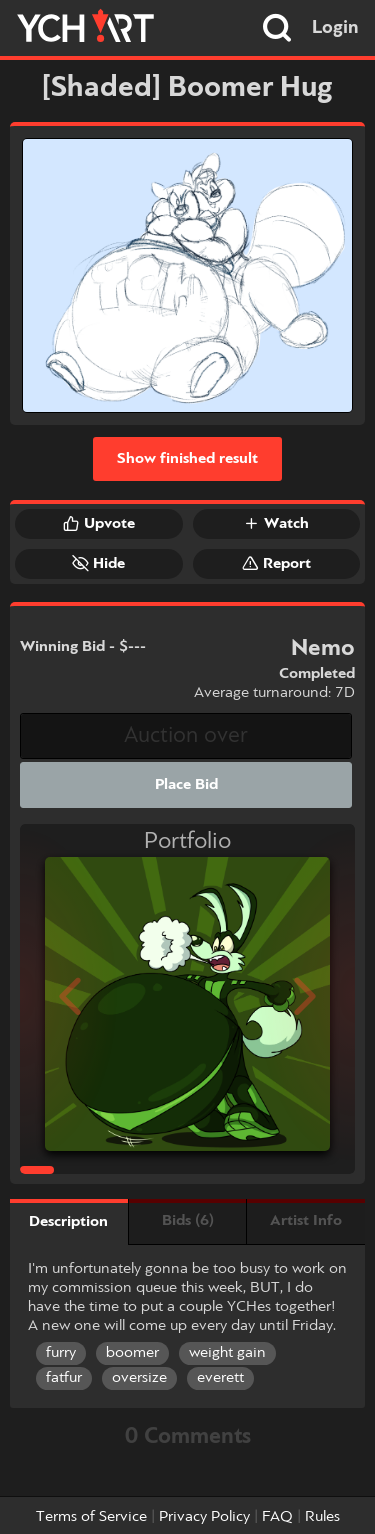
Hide (98, 563)
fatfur (64, 1378)
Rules (322, 1517)
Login (335, 28)
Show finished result (187, 459)
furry (61, 1353)
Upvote (99, 523)
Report (276, 563)
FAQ (277, 1517)
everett (220, 1378)
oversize (139, 1378)
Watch (276, 523)
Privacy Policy (204, 1517)
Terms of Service (91, 1517)
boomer (132, 1353)
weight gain (227, 1353)
